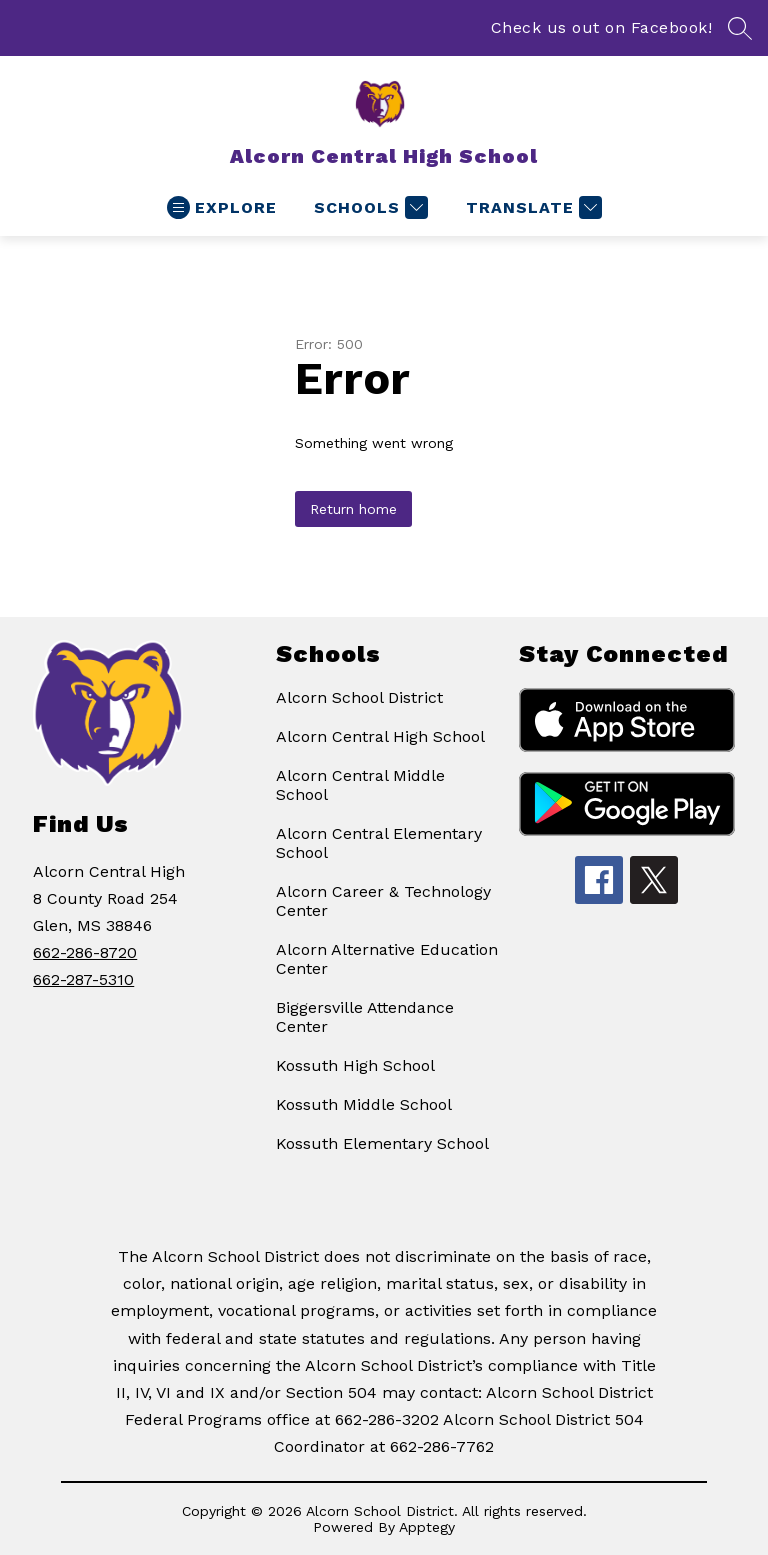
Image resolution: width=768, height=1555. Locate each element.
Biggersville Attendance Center (365, 1017)
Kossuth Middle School (364, 1104)
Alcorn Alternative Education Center (387, 959)
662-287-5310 (83, 979)
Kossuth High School (355, 1065)
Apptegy (427, 1527)
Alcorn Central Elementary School (379, 843)
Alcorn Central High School (380, 736)
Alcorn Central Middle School (360, 785)
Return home (353, 509)
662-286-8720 (85, 952)
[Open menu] (222, 207)
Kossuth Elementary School (382, 1143)
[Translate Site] (531, 207)
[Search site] (740, 28)
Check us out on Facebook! (602, 27)
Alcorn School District (359, 697)
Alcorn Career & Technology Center (383, 901)
